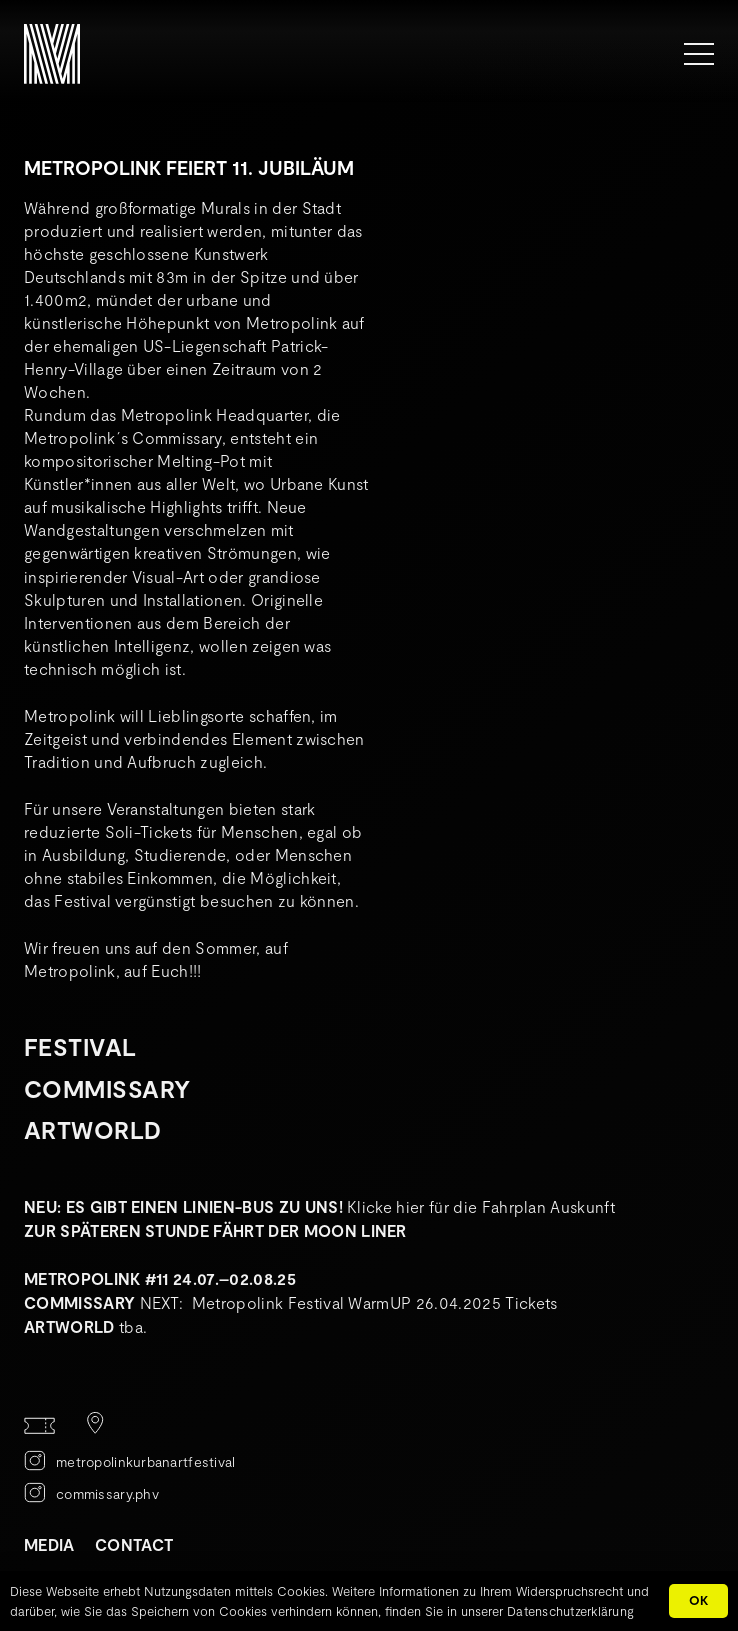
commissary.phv (107, 1493)
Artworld (93, 1129)
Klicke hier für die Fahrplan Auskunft (481, 1206)
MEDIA (49, 1544)
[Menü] (699, 54)
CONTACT (134, 1544)
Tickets (531, 1302)
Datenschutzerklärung (570, 1611)
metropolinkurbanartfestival (146, 1461)
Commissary (107, 1088)
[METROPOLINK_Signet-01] (52, 54)
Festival (80, 1046)
